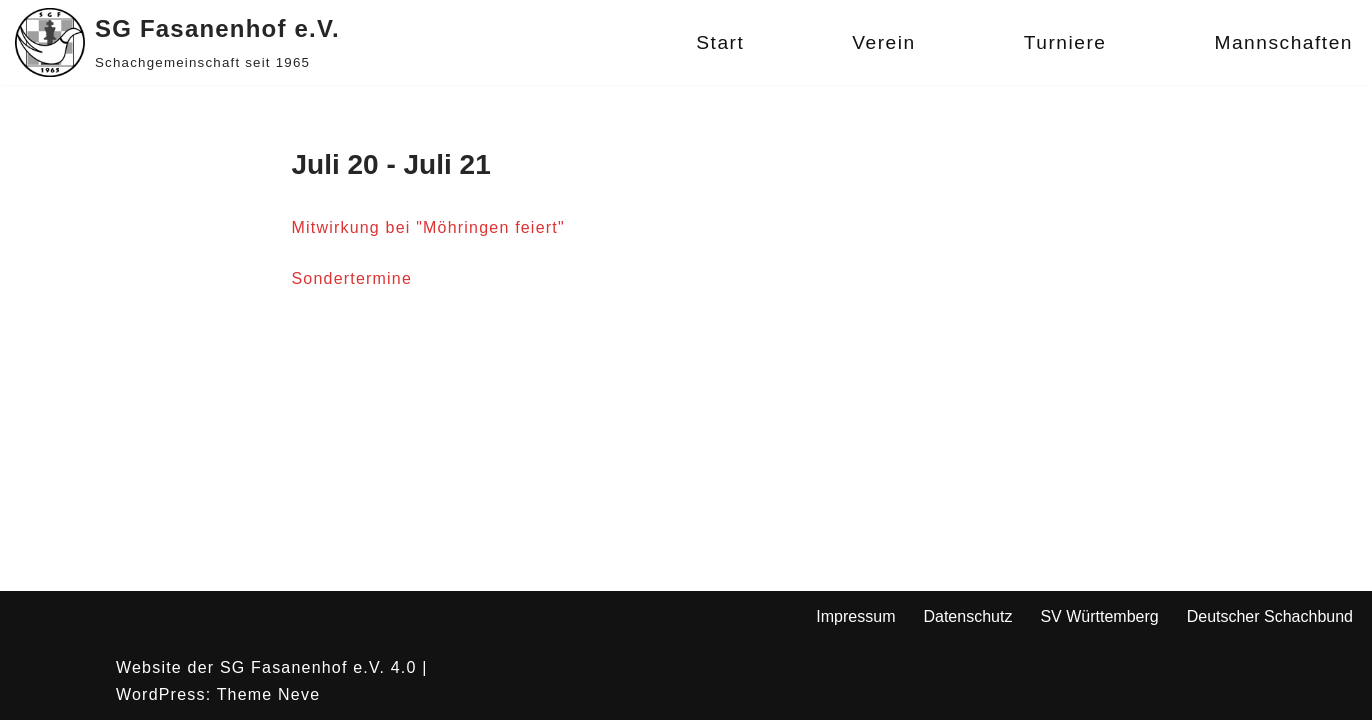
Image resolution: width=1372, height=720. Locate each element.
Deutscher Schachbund (1270, 616)
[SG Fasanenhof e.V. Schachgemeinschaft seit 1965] (177, 42)
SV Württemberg (1099, 616)
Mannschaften (1283, 42)
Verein (883, 42)
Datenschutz (967, 616)
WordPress (161, 694)
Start (720, 42)
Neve (299, 694)
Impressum (855, 616)
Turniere (1065, 42)
